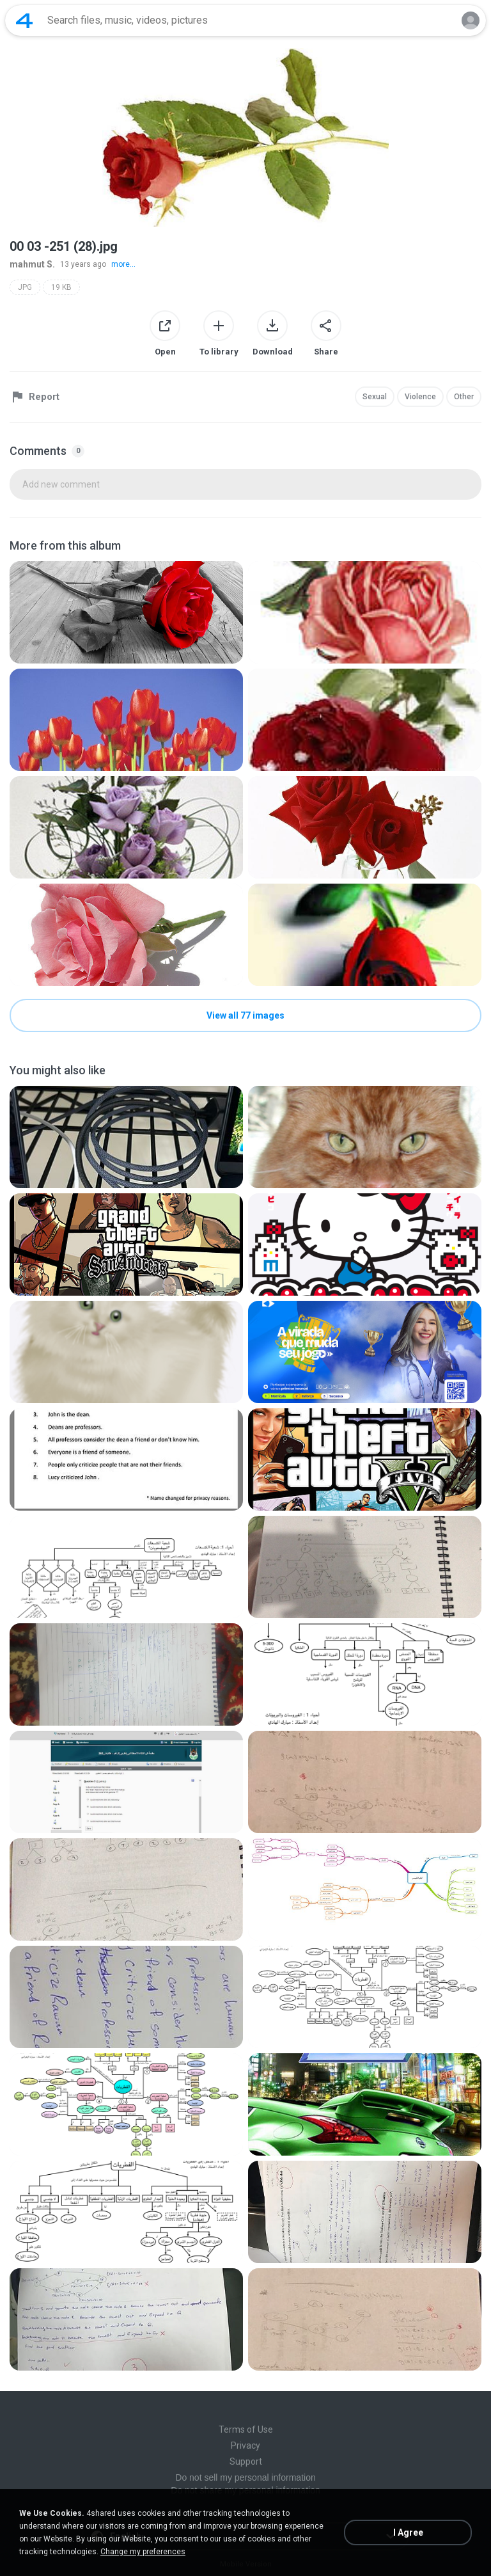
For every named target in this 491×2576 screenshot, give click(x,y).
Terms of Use (246, 2429)
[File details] (126, 612)
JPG (25, 287)
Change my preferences (142, 2551)
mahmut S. (32, 264)
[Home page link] (24, 20)
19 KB (61, 287)
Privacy (245, 2445)
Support (246, 2461)
